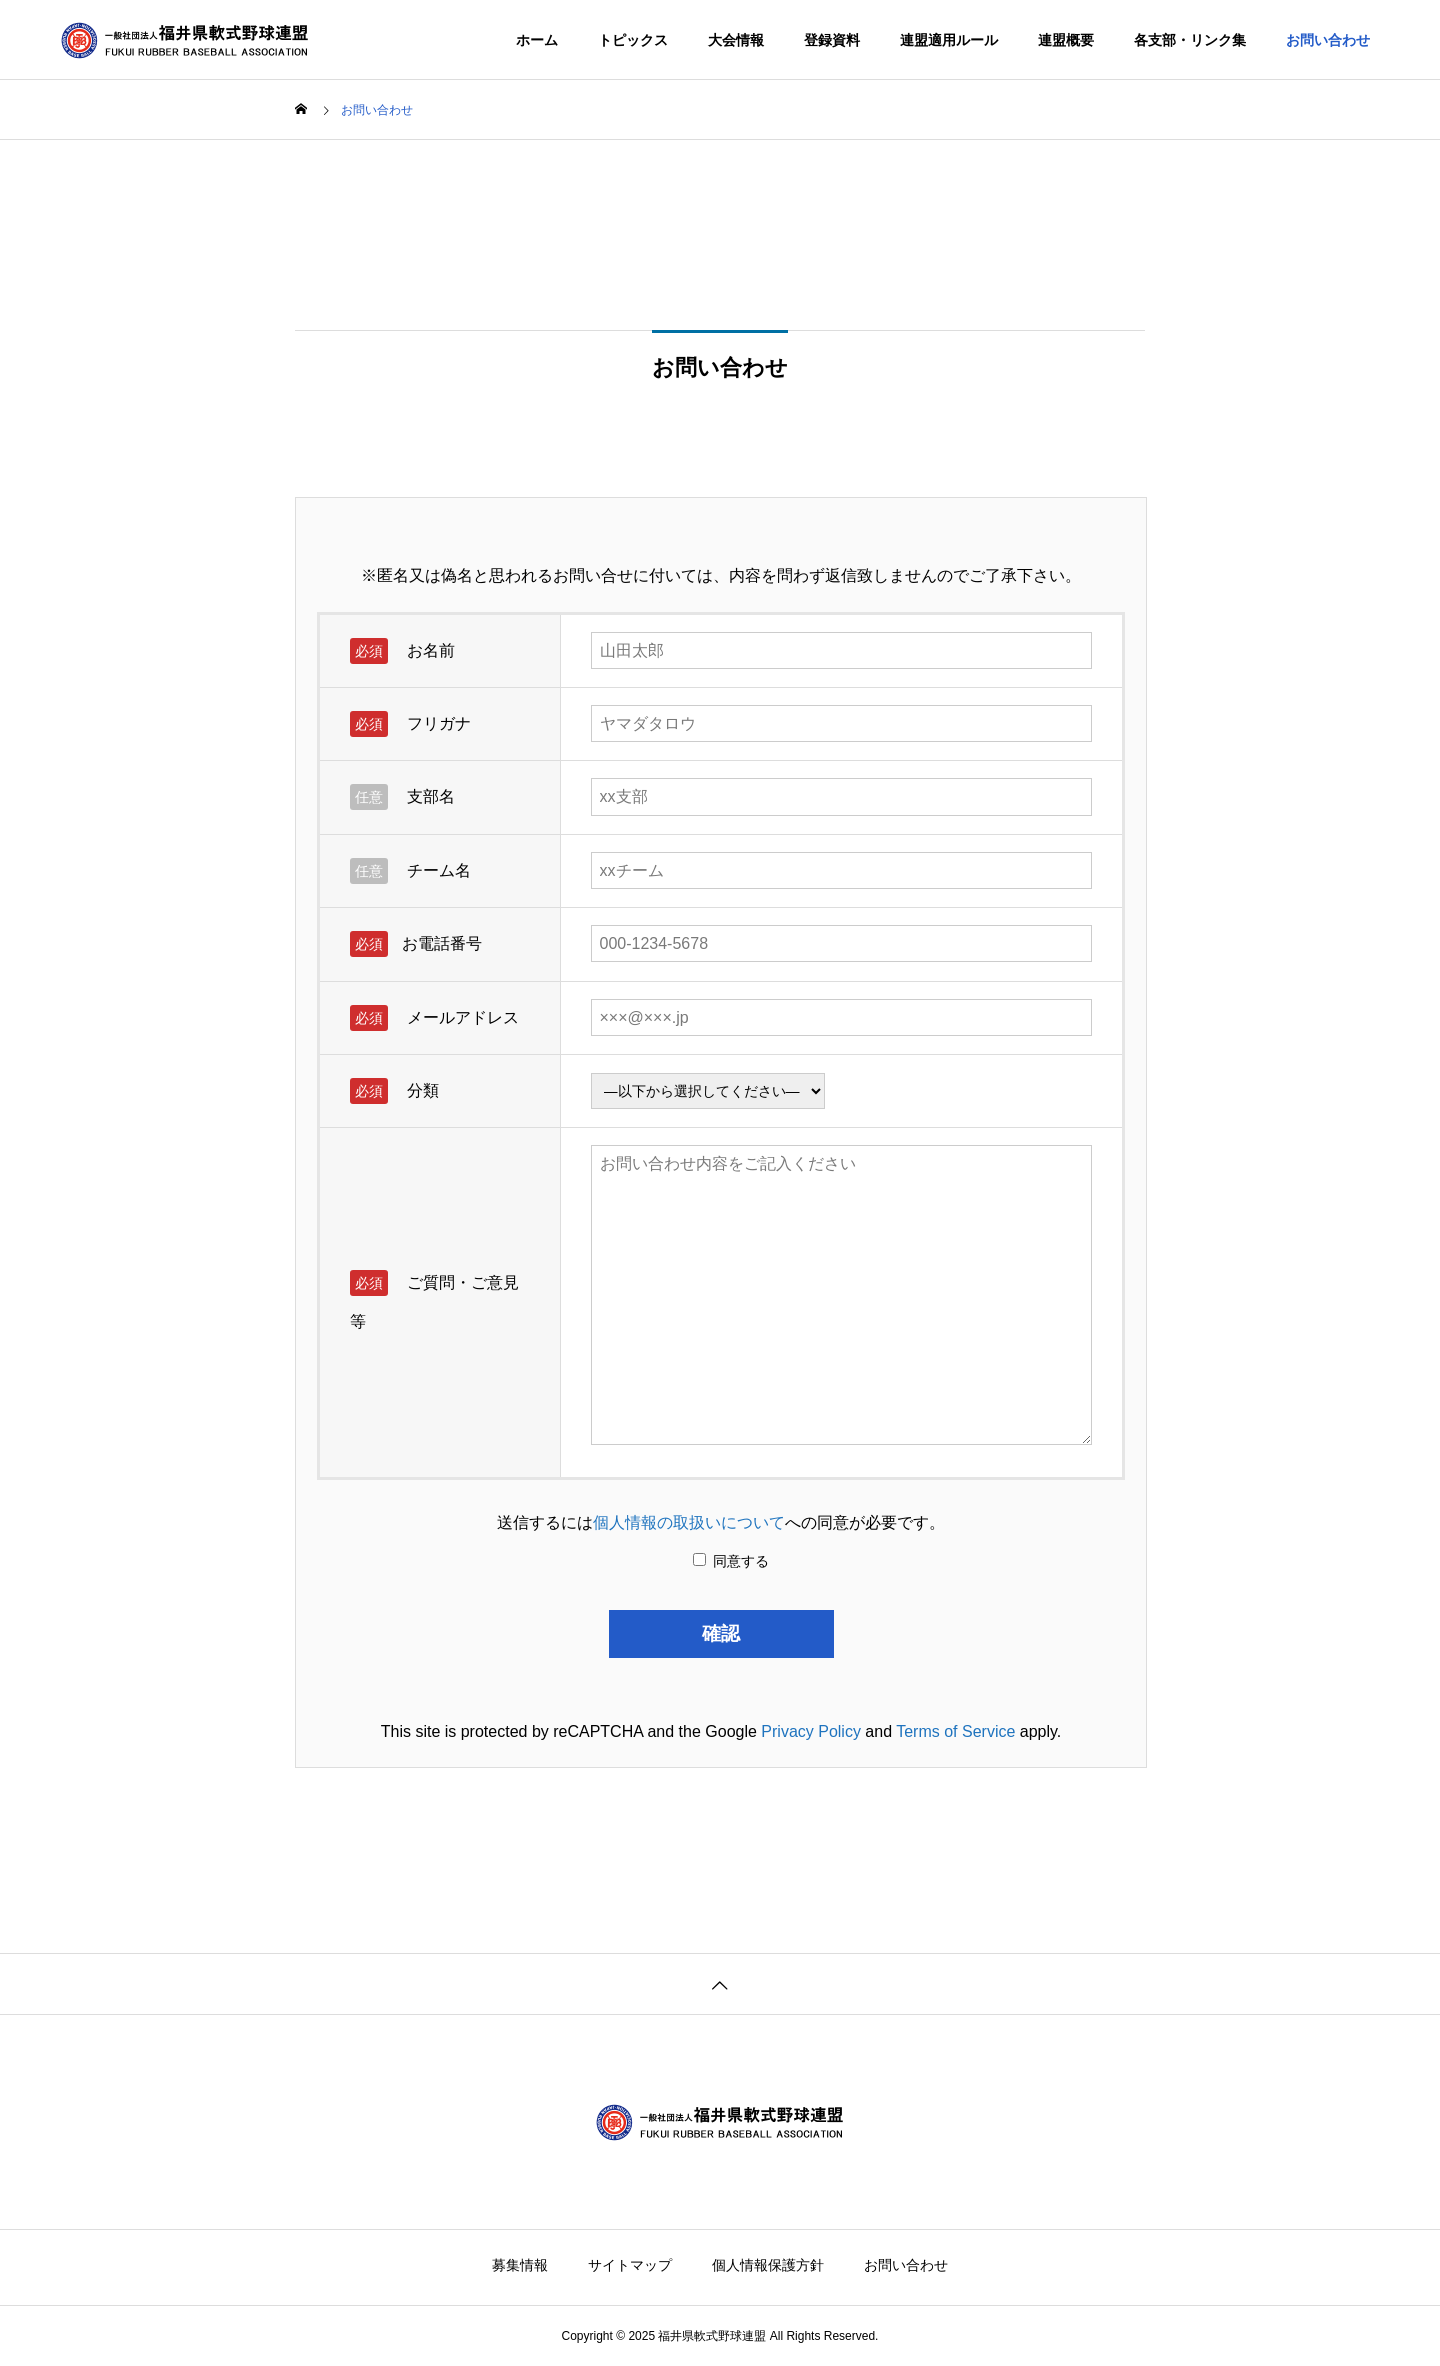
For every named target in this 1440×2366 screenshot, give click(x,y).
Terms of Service (955, 1731)
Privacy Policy (811, 1731)
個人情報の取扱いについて (689, 1522)
